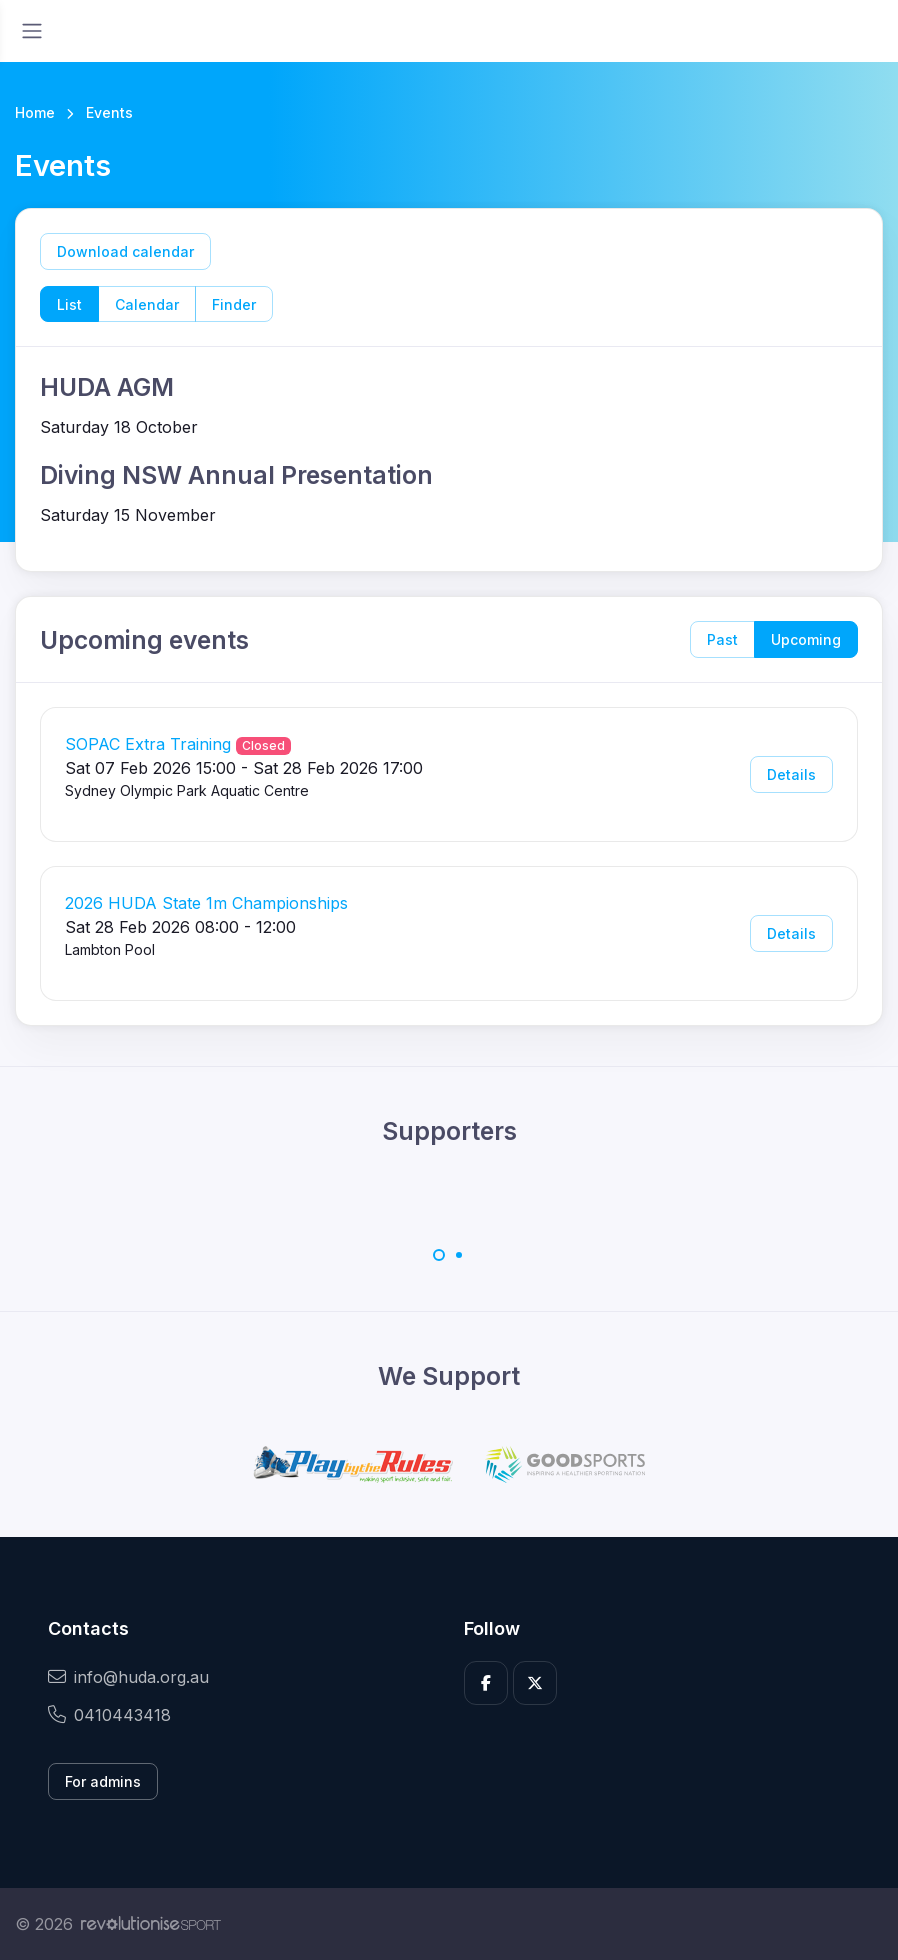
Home (35, 112)
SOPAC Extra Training (148, 744)
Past (722, 639)
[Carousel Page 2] (459, 1255)
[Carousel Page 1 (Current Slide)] (439, 1255)
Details (791, 774)
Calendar (147, 304)
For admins (103, 1781)
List (69, 304)
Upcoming (806, 639)
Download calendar (125, 251)
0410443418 (109, 1715)
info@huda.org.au (128, 1677)
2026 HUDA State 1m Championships (206, 903)
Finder (234, 304)
